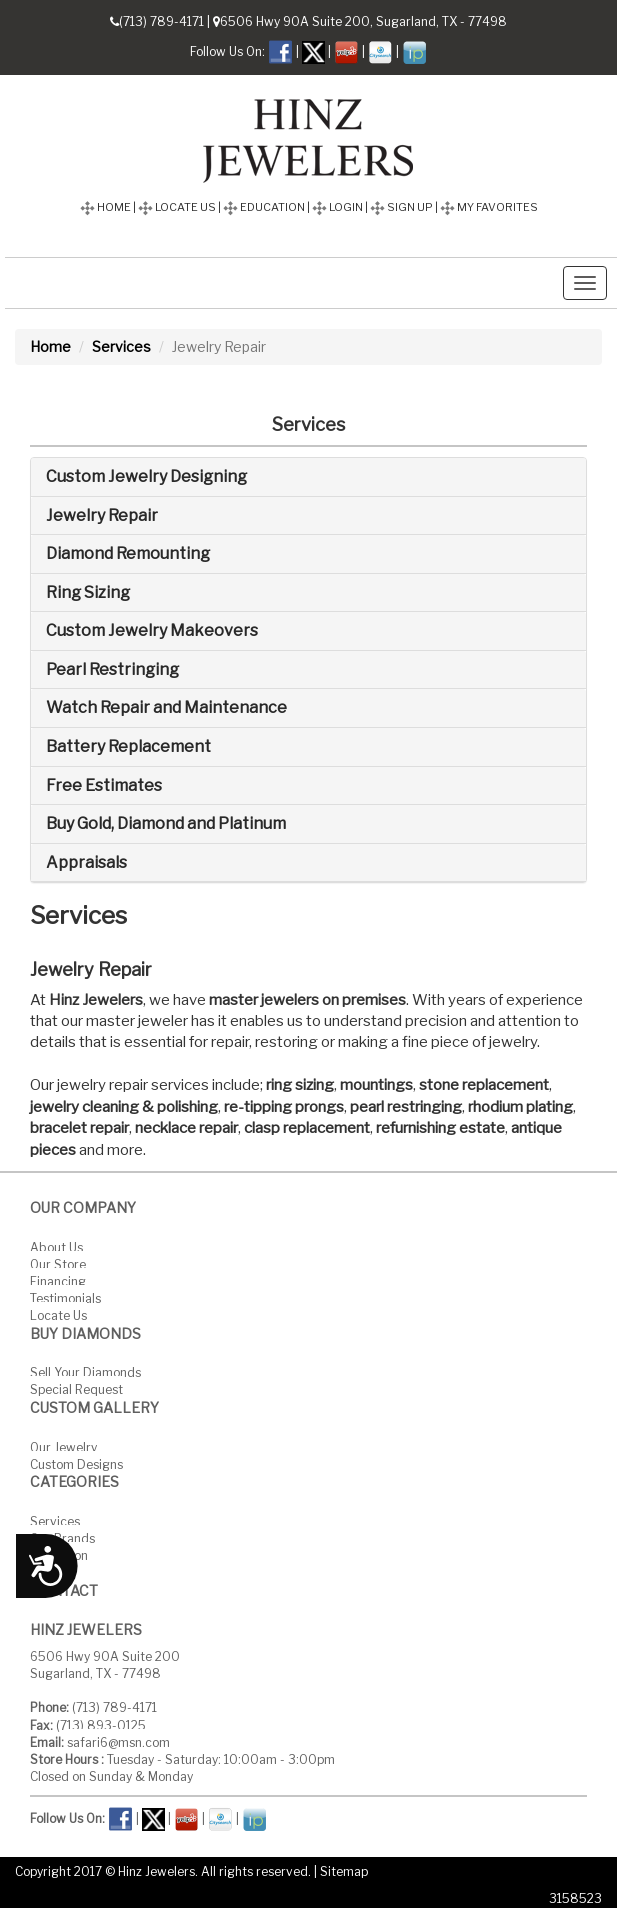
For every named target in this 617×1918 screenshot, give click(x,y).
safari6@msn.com (118, 1742)
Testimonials (65, 1298)
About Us (56, 1246)
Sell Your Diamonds (85, 1372)
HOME (105, 207)
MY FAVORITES (489, 207)
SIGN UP (401, 207)
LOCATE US (177, 207)
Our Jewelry (63, 1446)
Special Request (76, 1389)
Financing (58, 1280)
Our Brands (62, 1538)
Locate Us (58, 1315)
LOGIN (337, 207)
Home (50, 346)
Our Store (58, 1263)
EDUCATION (264, 207)
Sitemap (344, 1871)
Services (121, 346)
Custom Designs (76, 1463)
